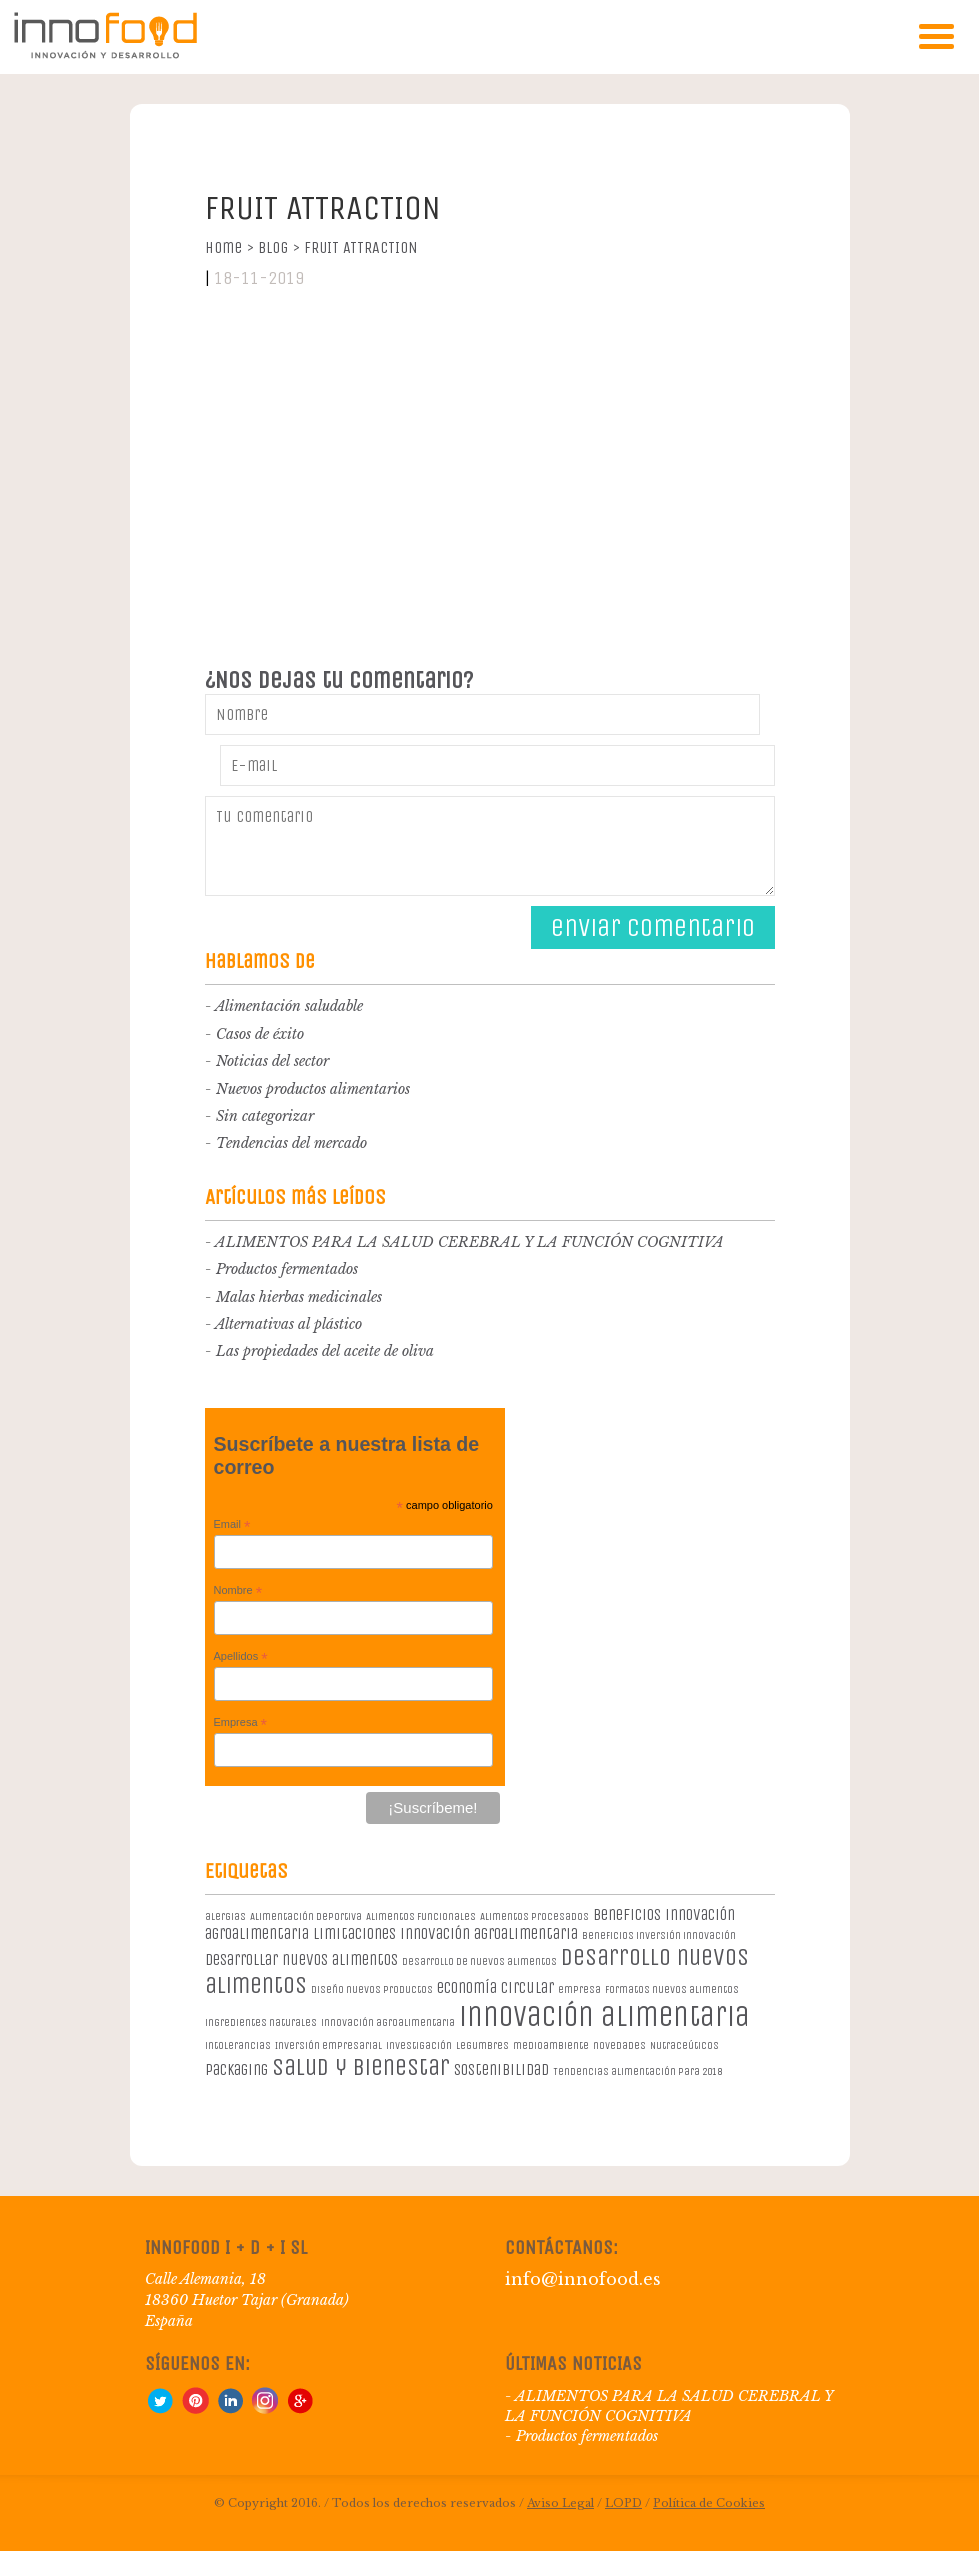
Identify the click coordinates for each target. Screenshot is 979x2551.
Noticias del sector (272, 1061)
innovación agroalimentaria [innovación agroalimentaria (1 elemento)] (388, 2022)
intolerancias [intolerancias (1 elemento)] (238, 2045)
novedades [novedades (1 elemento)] (619, 2045)
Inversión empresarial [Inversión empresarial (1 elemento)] (328, 2045)
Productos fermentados (287, 1269)
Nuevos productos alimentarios (313, 1089)
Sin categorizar (265, 1116)
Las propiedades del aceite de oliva (325, 1351)
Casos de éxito (260, 1034)
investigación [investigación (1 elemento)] (419, 2045)
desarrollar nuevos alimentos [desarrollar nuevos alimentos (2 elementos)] (301, 1959)
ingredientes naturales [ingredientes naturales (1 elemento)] (261, 2022)
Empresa (241, 1723)
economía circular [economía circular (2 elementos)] (495, 1987)
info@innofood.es (583, 2279)
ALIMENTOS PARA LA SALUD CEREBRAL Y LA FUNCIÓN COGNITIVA (469, 1242)
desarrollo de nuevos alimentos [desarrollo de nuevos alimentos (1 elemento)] (479, 1961)
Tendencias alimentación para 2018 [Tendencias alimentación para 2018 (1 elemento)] (637, 2071)
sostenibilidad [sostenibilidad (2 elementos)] (501, 2069)
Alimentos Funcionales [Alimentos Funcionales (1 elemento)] (421, 1916)
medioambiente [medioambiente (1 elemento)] (551, 2045)
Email (232, 1525)
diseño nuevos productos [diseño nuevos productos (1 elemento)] (372, 1989)
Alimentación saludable (289, 1006)
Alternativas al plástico (288, 1324)
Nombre (238, 1591)
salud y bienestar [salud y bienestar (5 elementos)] (361, 2067)
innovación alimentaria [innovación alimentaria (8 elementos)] (604, 2016)
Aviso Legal (560, 2503)
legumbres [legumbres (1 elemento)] (482, 2045)
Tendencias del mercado (291, 1143)
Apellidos (241, 1657)
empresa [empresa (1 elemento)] (579, 1989)
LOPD (623, 2503)
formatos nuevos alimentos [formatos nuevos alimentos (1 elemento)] (672, 1989)
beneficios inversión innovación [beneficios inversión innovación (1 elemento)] (659, 1935)
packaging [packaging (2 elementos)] (236, 2069)
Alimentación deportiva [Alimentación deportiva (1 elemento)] (306, 1916)
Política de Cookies (709, 2503)
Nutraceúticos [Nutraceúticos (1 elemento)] (684, 2045)
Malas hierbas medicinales (299, 1297)
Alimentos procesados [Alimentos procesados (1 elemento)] (534, 1916)
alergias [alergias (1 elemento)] (225, 1916)
